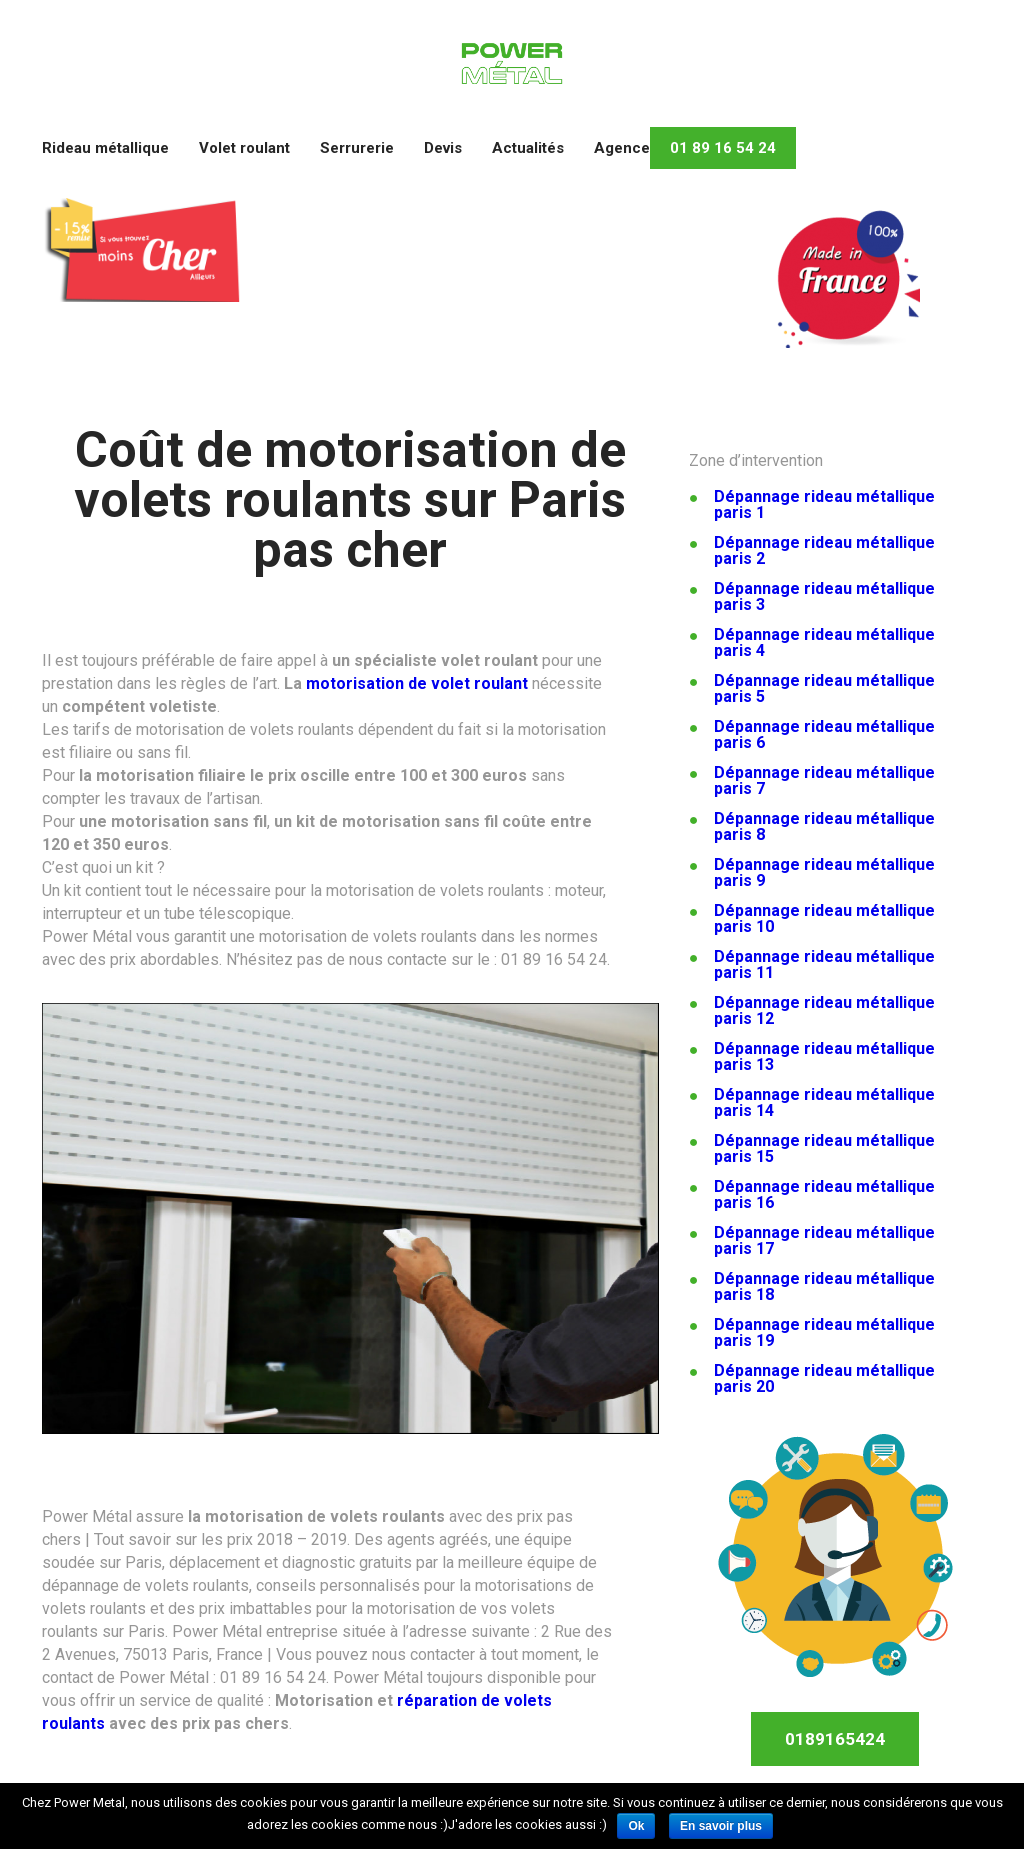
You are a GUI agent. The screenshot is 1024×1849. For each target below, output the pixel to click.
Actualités (528, 148)
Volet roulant (244, 148)
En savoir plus (721, 1826)
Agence (622, 148)
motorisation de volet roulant (417, 683)
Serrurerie (357, 148)
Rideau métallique (105, 148)
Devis (443, 148)
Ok (636, 1826)
